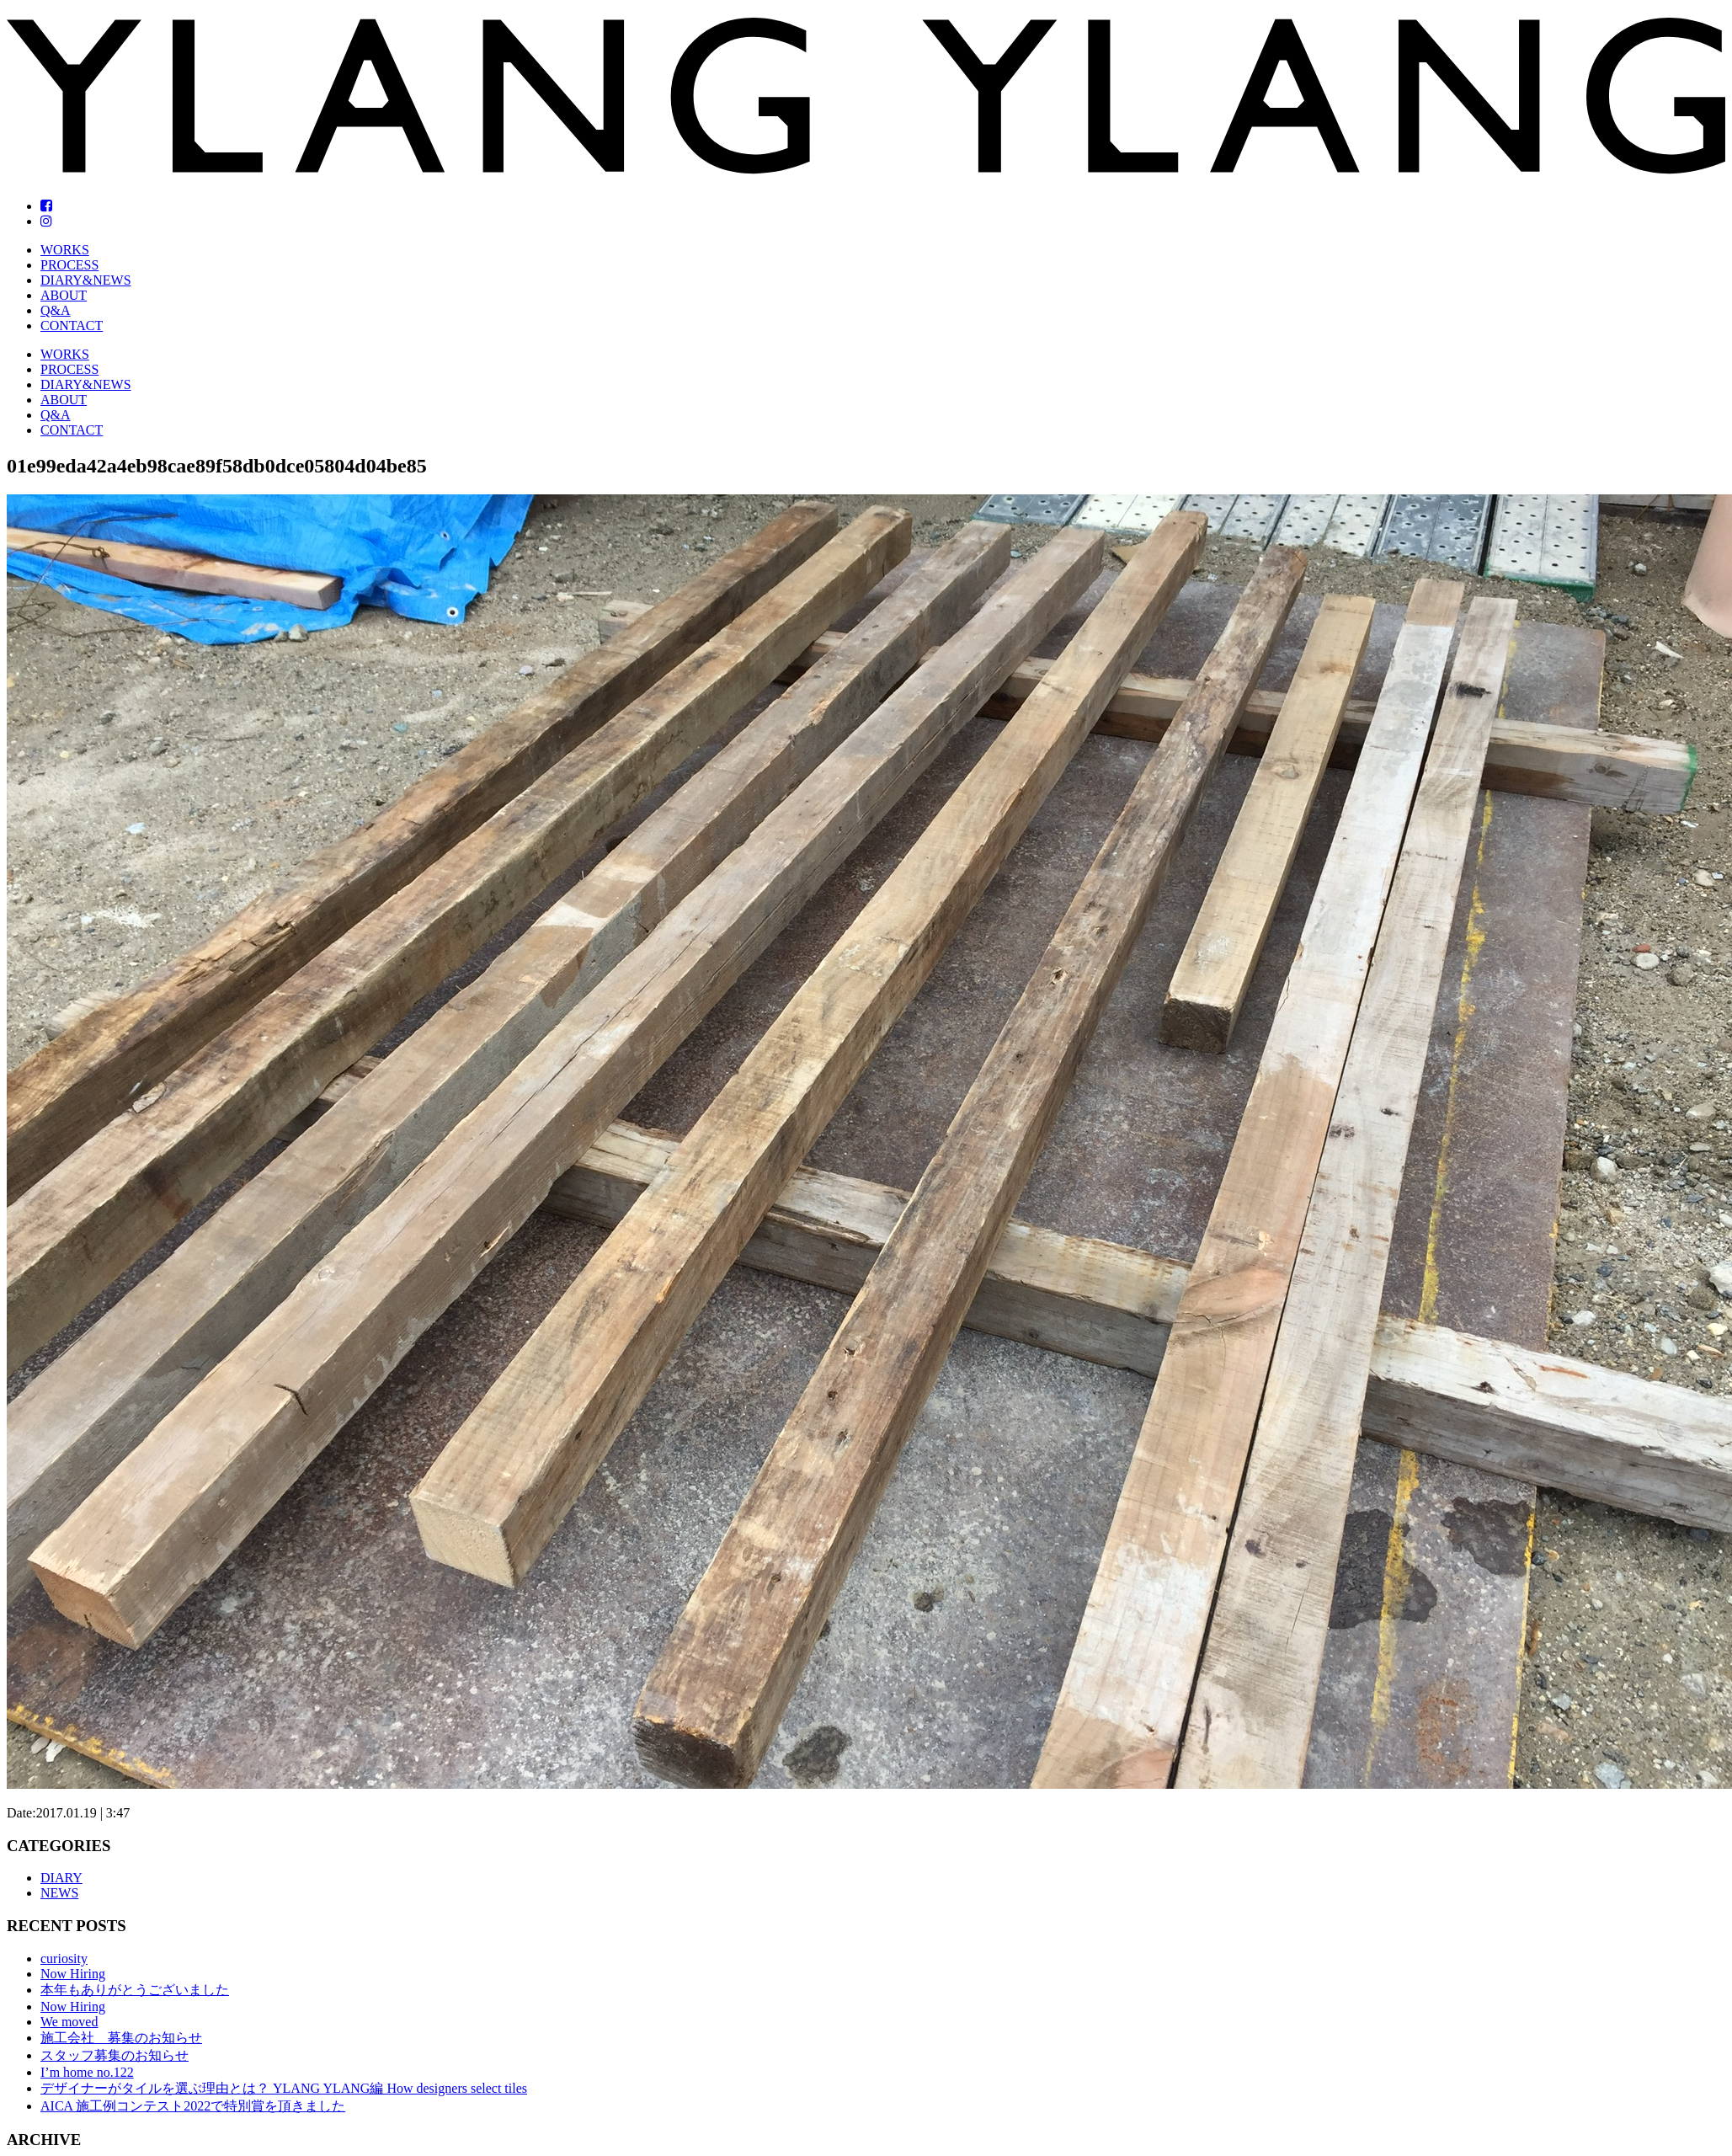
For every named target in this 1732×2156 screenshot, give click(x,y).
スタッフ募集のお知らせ (114, 2055)
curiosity (64, 1958)
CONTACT (71, 325)
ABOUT (63, 295)
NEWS (59, 1893)
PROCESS (69, 265)
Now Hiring (72, 1974)
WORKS (64, 250)
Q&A (55, 310)
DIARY (61, 1877)
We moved (69, 2022)
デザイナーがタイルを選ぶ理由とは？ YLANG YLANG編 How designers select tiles (283, 2088)
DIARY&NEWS (85, 280)
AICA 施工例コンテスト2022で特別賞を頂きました (192, 2106)
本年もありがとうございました (134, 1990)
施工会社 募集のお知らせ (121, 2038)
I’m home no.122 (87, 2072)
